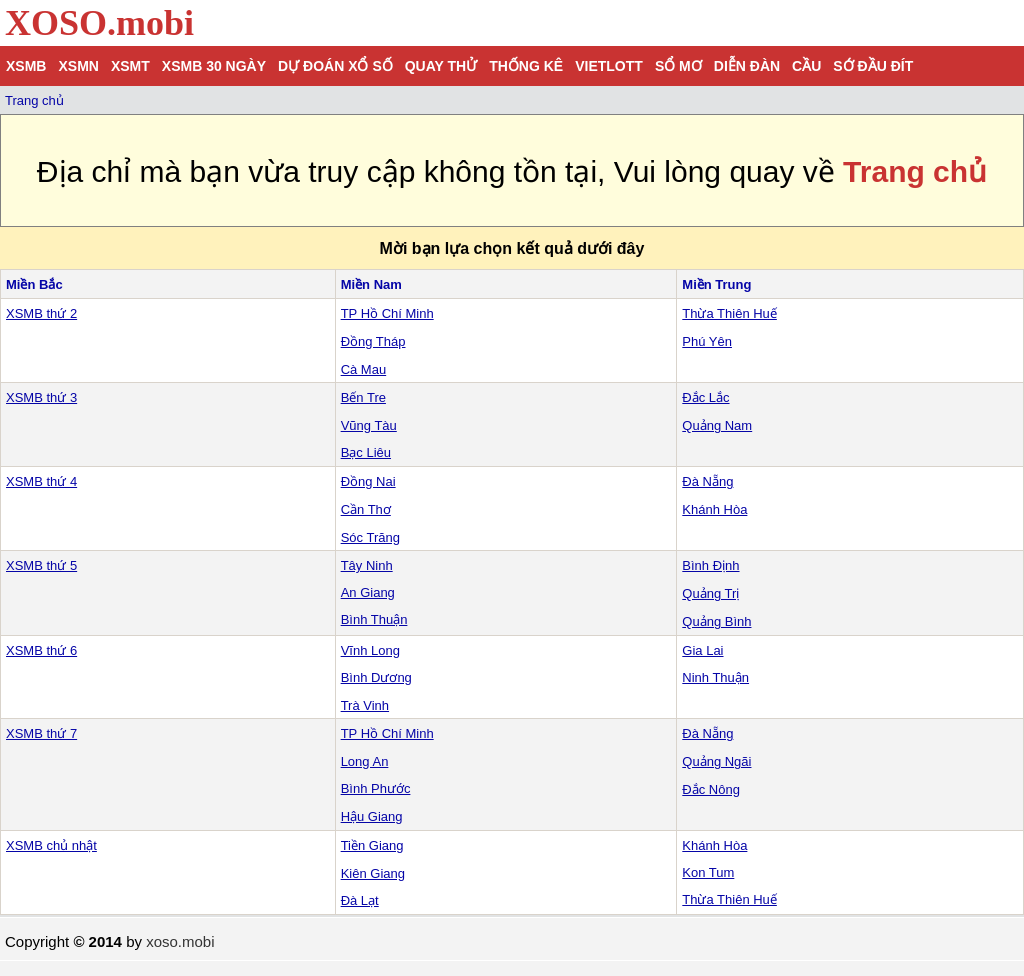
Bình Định (710, 565)
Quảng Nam (717, 425)
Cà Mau (364, 369)
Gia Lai (702, 650)
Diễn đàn (747, 66)
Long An (365, 761)
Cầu (806, 66)
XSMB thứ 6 (41, 650)
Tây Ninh (367, 565)
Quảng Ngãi (716, 761)
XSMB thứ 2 (41, 313)
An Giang (368, 592)
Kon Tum (708, 872)
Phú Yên (707, 341)
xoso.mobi (180, 941)
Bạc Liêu (366, 452)
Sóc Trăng (370, 537)
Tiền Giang (372, 845)
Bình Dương (376, 677)
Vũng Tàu (369, 425)
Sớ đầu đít (873, 66)
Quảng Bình (716, 621)
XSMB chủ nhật (51, 845)
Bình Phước (376, 788)
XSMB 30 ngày (214, 66)
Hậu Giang (372, 816)
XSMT (130, 66)
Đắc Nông (711, 789)
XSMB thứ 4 (41, 481)
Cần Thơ (366, 509)
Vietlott (609, 66)
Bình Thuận (374, 619)
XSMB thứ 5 (41, 565)
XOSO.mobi (99, 23)
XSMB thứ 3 (41, 397)
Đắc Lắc (705, 397)
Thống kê (526, 66)
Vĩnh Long (370, 650)
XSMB (26, 66)
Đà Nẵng (707, 481)
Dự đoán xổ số (335, 66)
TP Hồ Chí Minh (387, 313)
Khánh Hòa (714, 509)
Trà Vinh (365, 705)
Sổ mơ (678, 66)
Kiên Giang (373, 873)
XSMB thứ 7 (41, 733)
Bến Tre (363, 397)
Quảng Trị (710, 593)
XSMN (78, 66)
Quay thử (441, 66)
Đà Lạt (360, 900)
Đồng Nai (368, 481)
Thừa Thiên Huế (729, 313)
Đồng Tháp (373, 341)
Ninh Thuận (715, 677)
